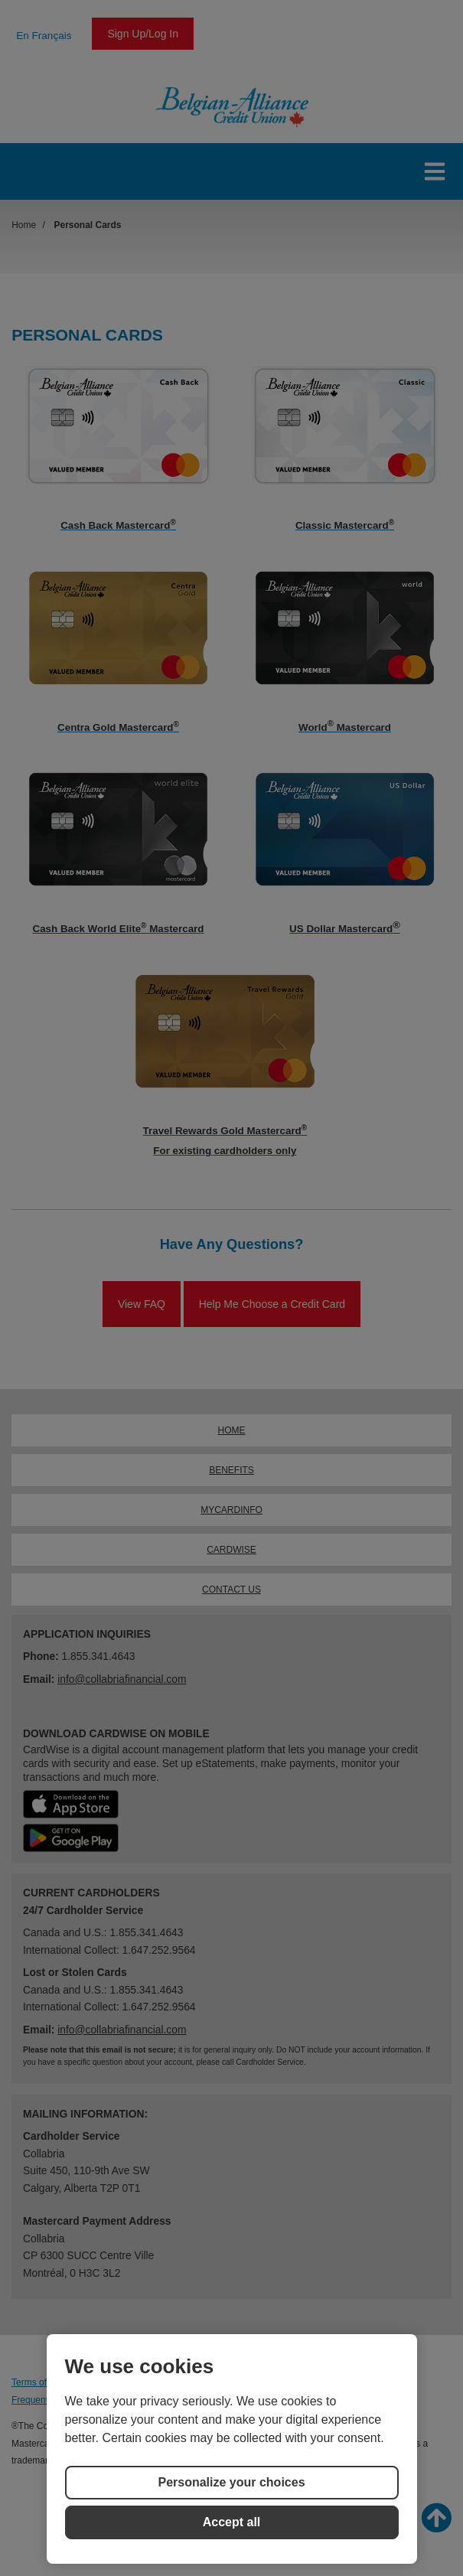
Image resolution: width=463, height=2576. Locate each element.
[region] (232, 2449)
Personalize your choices (231, 2482)
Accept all (232, 2522)
